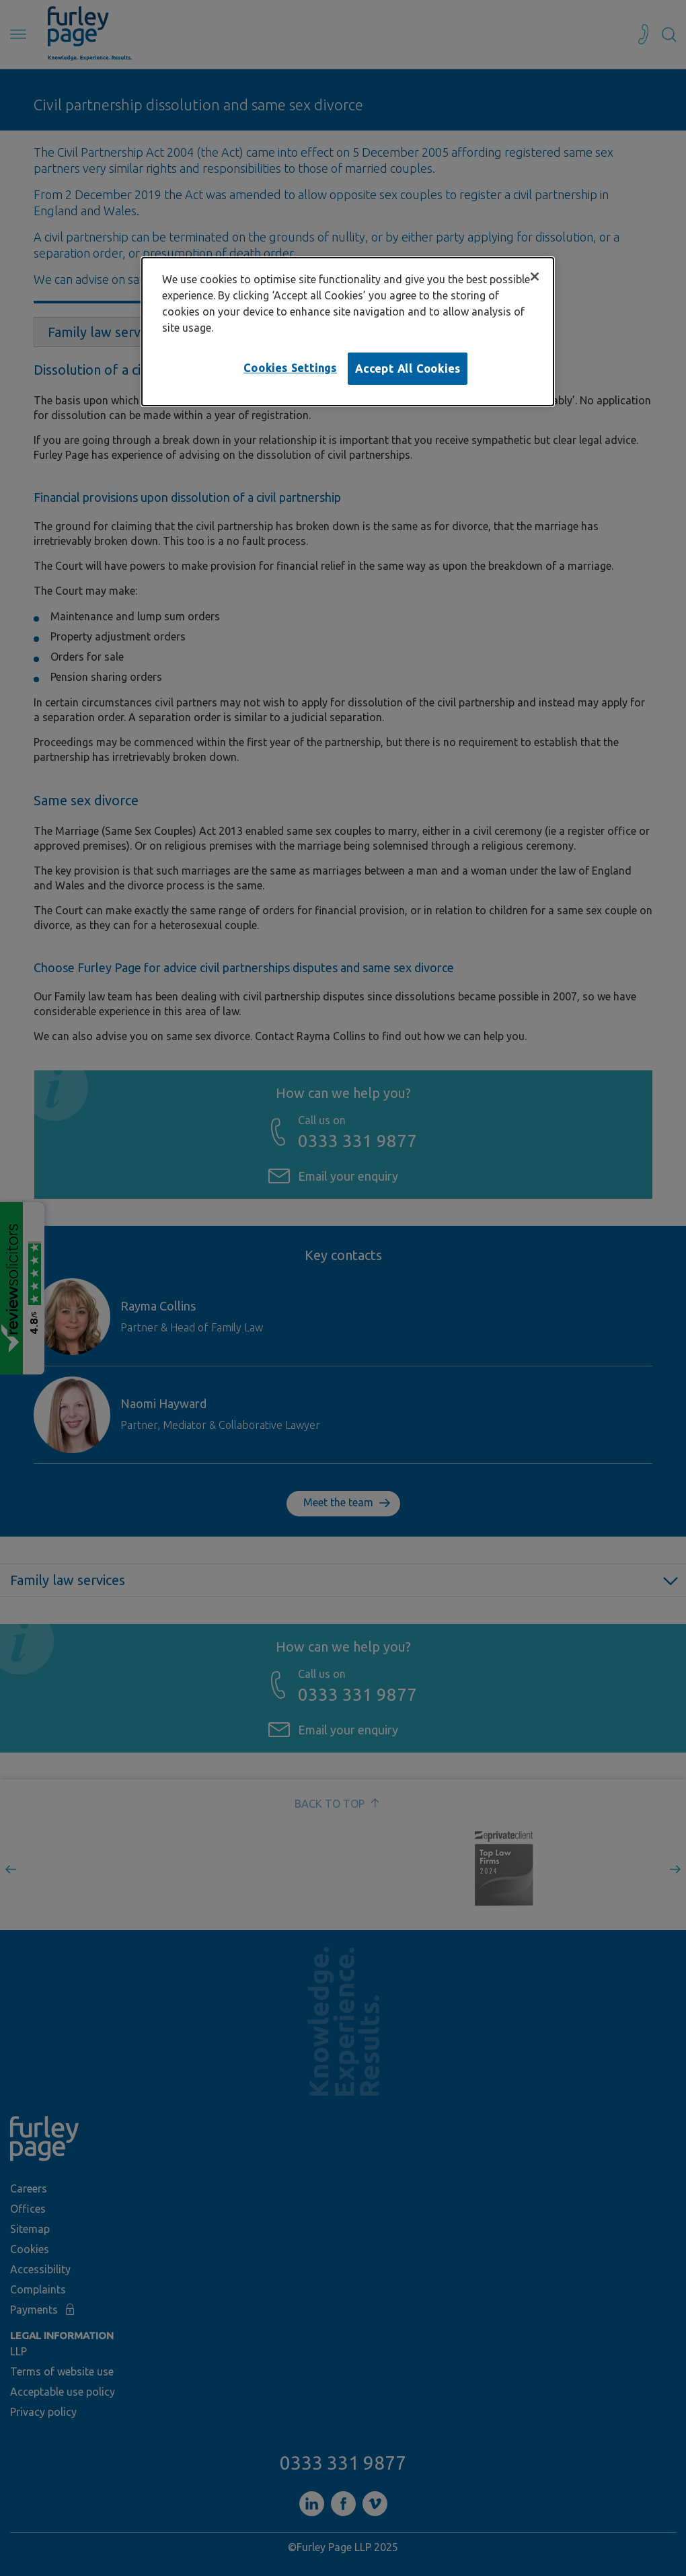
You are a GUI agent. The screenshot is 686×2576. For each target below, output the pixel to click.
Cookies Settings (290, 368)
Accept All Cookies (407, 369)
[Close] (534, 276)
